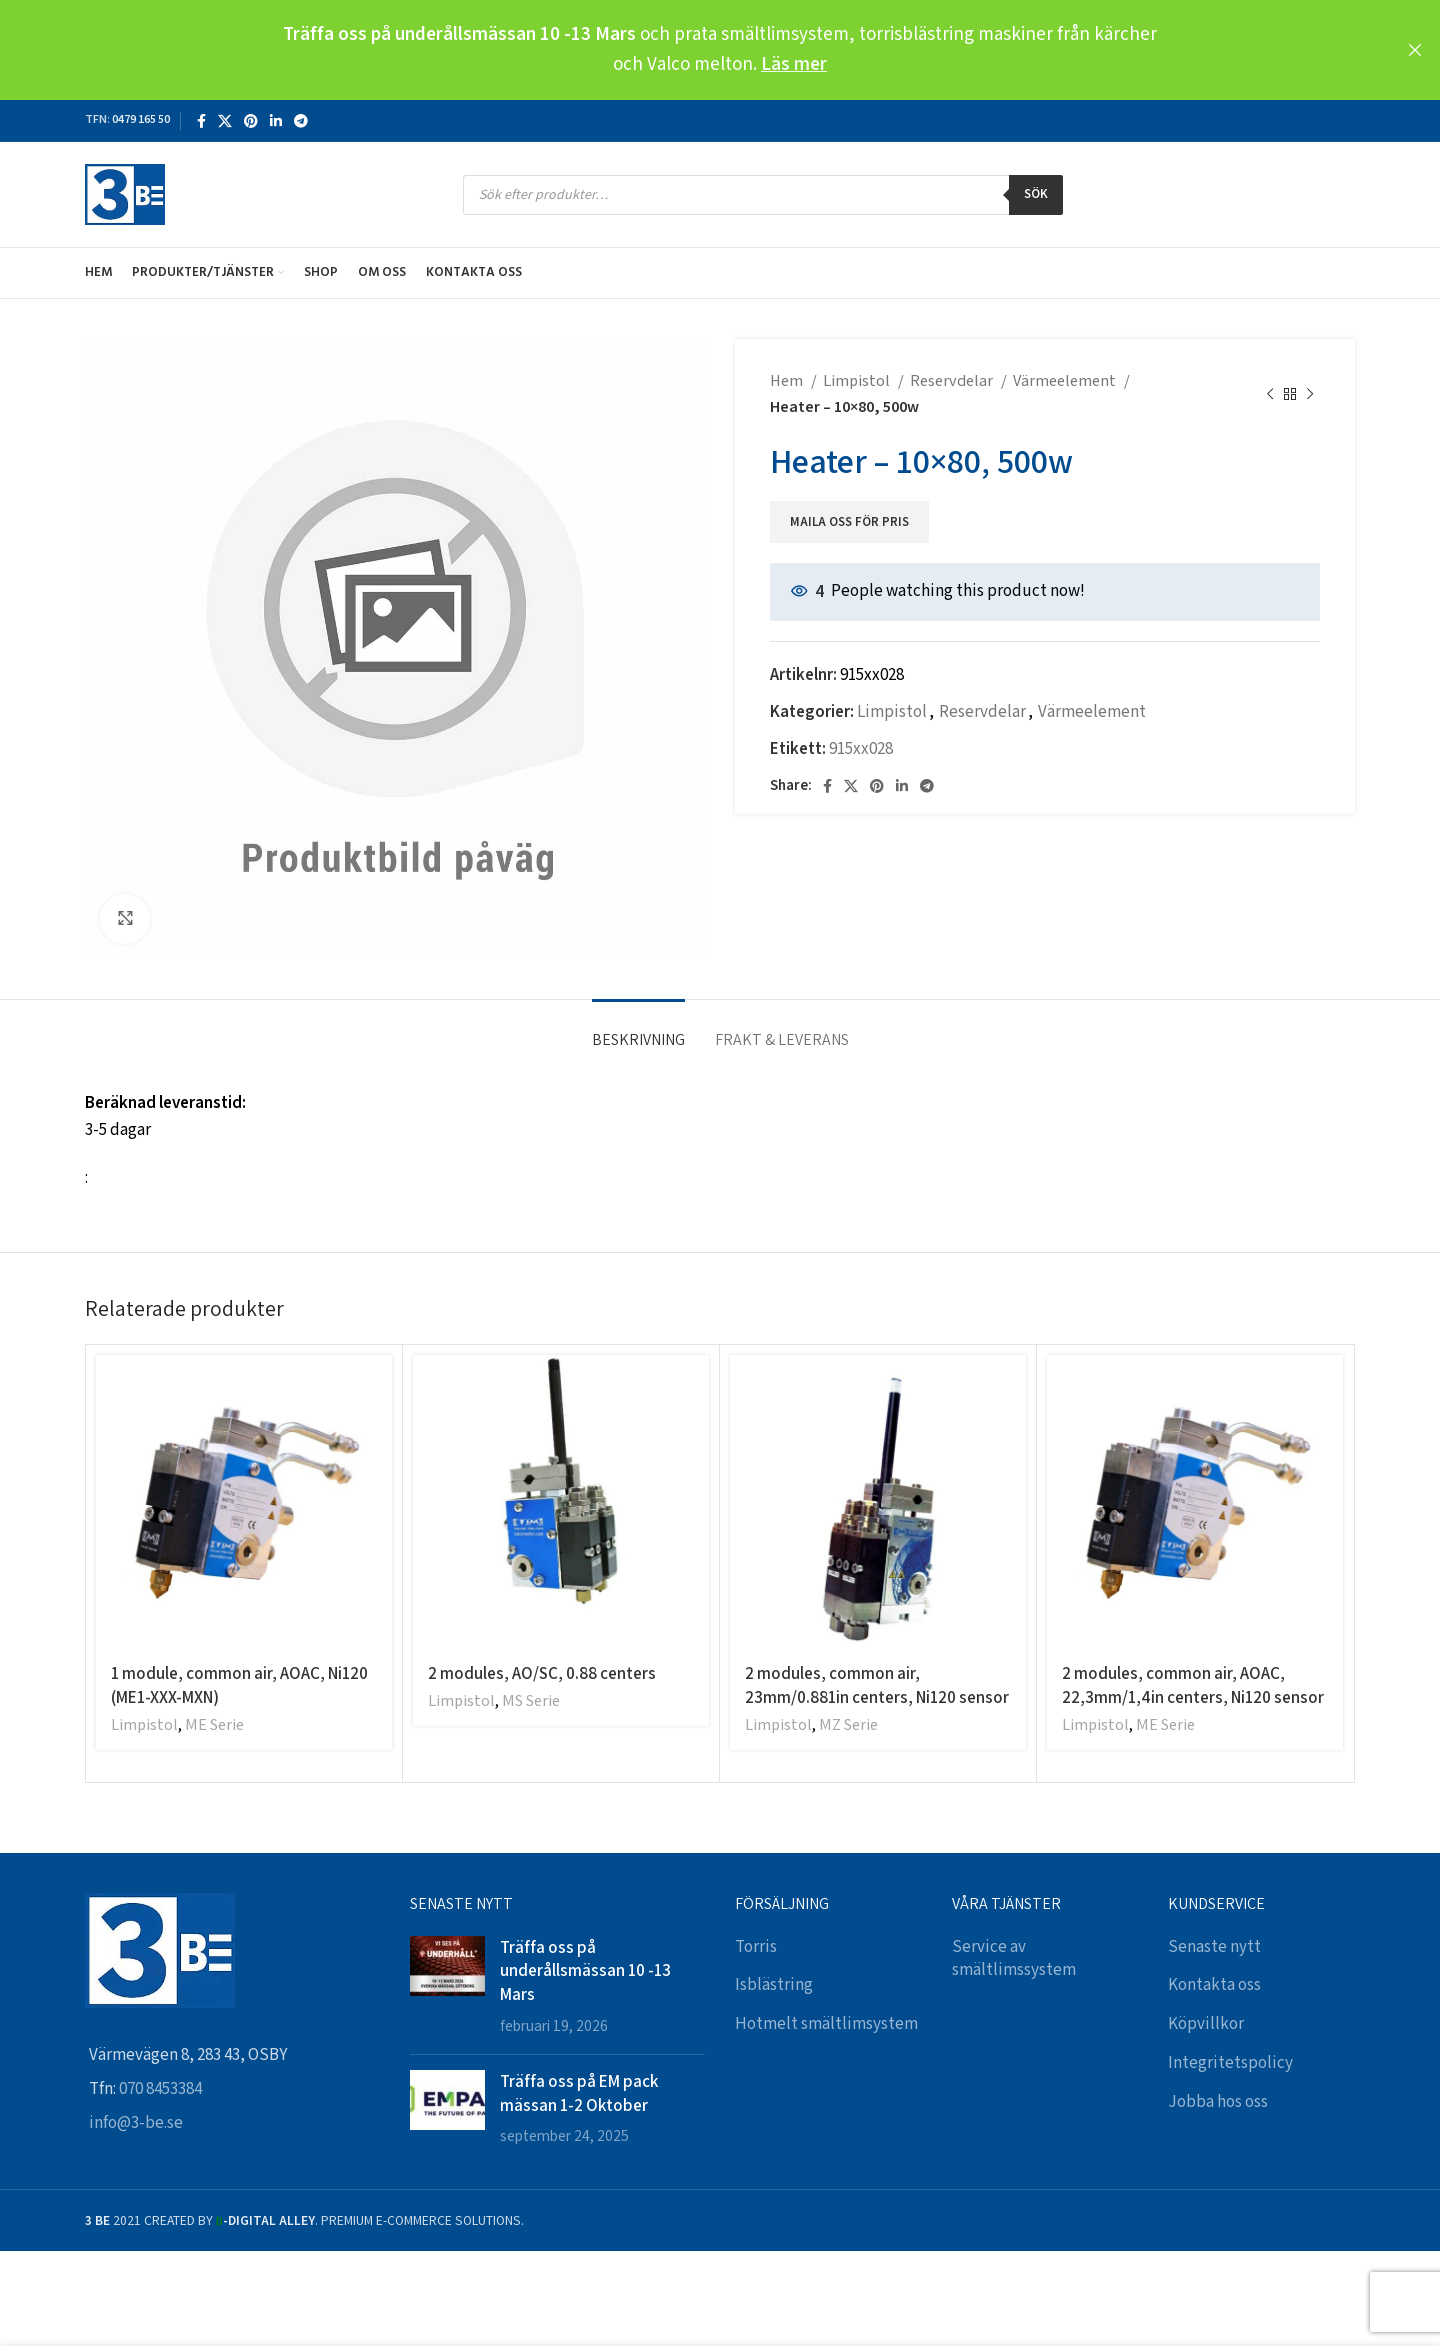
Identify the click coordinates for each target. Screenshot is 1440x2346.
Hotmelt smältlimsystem (826, 2024)
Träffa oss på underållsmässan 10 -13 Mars (585, 1971)
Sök (1036, 194)
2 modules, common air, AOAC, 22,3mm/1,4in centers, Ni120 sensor (1193, 1685)
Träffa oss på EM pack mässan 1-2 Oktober (579, 2093)
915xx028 (861, 749)
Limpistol (858, 381)
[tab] (638, 1029)
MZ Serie (848, 1725)
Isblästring (774, 1985)
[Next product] (1310, 395)
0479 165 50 (141, 119)
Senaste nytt (1214, 1947)
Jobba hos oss (1218, 2102)
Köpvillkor (1206, 2024)
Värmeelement (1066, 381)
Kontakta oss (1214, 1985)
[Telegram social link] (301, 121)
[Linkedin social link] (276, 121)
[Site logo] (125, 194)
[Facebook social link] (201, 121)
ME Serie (214, 1725)
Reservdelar (953, 381)
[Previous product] (1270, 395)
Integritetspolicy (1230, 2063)
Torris (756, 1947)
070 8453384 (160, 2089)
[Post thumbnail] (447, 1987)
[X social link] (225, 121)
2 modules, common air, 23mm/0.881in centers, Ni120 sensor (877, 1685)
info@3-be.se (136, 2123)
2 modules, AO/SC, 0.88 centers (542, 1673)
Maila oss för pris (849, 523)
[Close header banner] (1415, 50)
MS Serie (531, 1701)
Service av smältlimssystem (1014, 1959)
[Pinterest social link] (251, 121)
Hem (788, 381)
